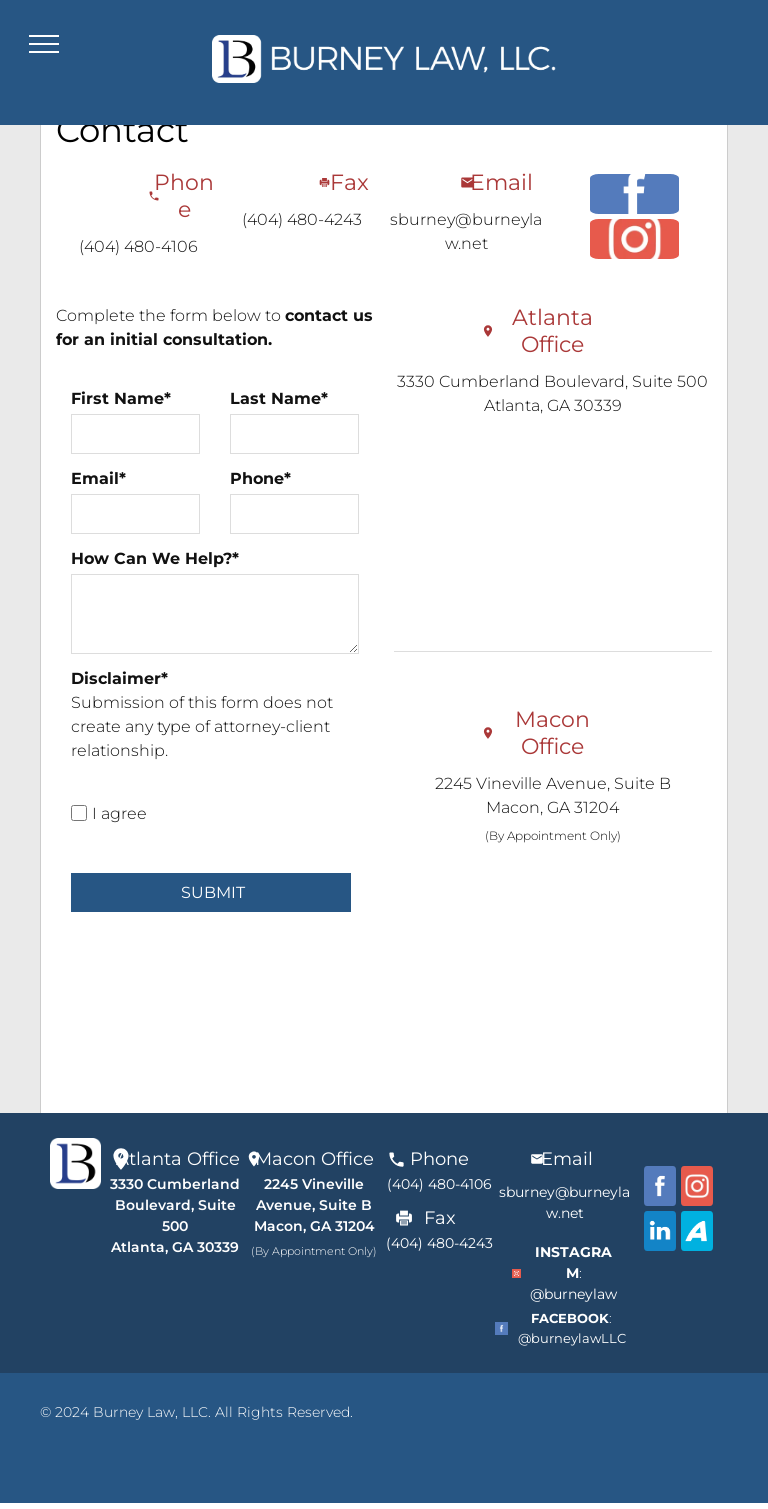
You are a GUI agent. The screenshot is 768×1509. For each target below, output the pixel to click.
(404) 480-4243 (302, 219)
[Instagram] (634, 239)
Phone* (260, 478)
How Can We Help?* (155, 558)
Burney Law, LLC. (152, 1412)
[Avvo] (697, 1231)
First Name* (121, 398)
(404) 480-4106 (138, 246)
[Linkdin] (660, 1231)
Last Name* (279, 398)
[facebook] (634, 194)
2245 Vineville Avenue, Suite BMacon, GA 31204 (314, 1205)
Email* (98, 478)
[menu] (44, 44)
